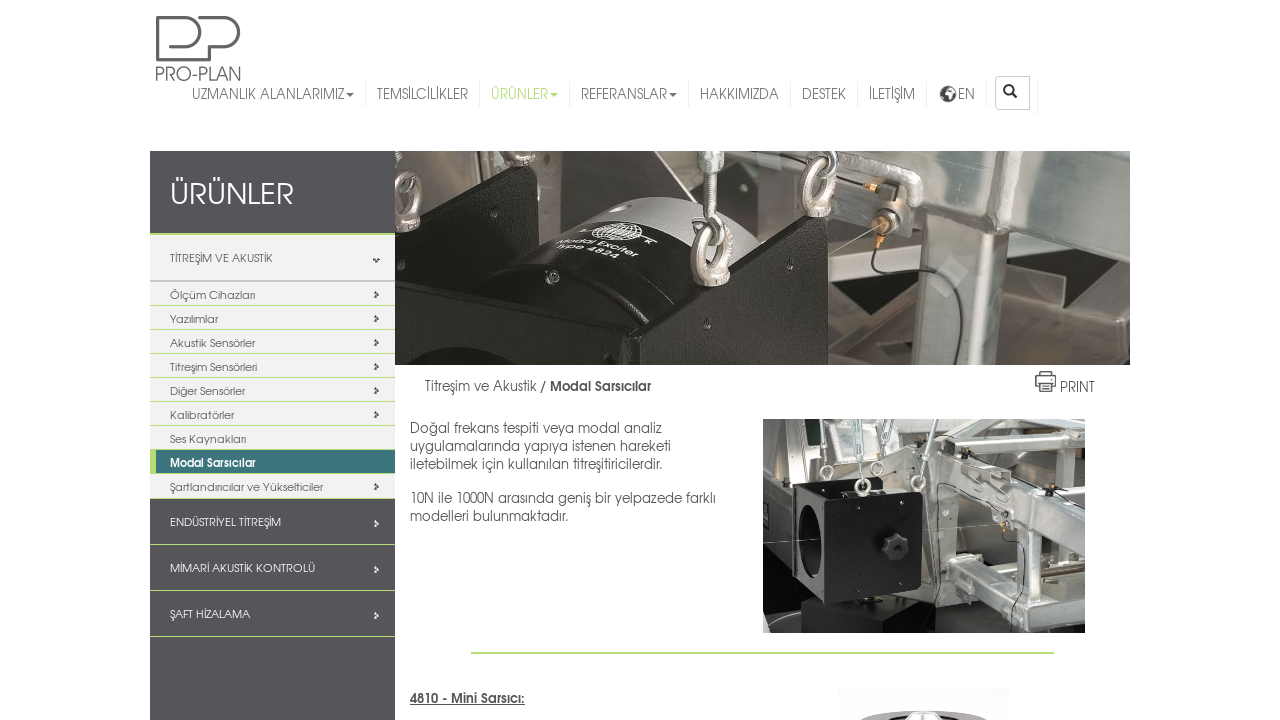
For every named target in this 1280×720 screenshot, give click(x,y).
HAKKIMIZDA (739, 93)
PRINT (1077, 386)
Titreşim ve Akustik (481, 385)
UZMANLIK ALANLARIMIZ (273, 93)
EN (956, 94)
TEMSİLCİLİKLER (422, 93)
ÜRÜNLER (524, 93)
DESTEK (824, 93)
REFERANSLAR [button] (629, 93)
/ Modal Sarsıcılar (595, 385)
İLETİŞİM (892, 93)
